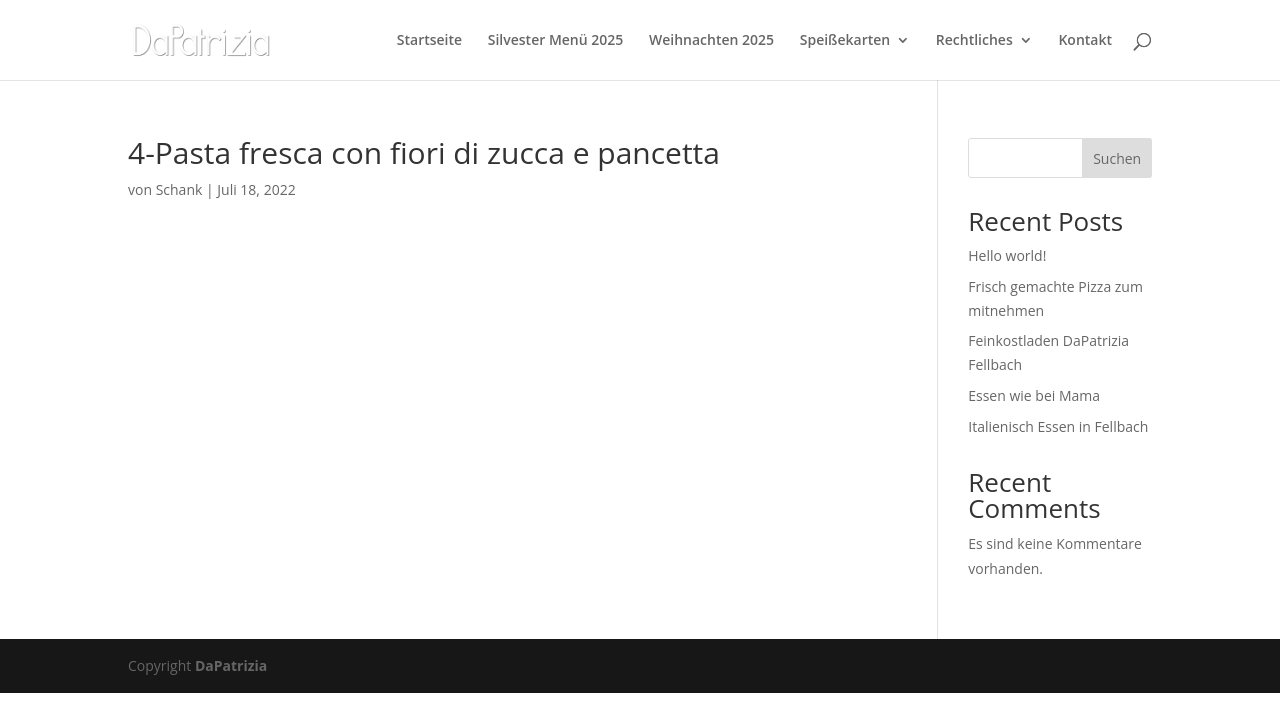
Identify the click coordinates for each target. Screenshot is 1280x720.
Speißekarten (845, 41)
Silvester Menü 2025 (556, 41)
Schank (179, 189)
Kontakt (1085, 41)
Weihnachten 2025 (711, 41)
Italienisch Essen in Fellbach (1058, 426)
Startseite (429, 41)
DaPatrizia (231, 665)
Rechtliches (974, 41)
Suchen (1117, 158)
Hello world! (1007, 255)
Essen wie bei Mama (1034, 395)
